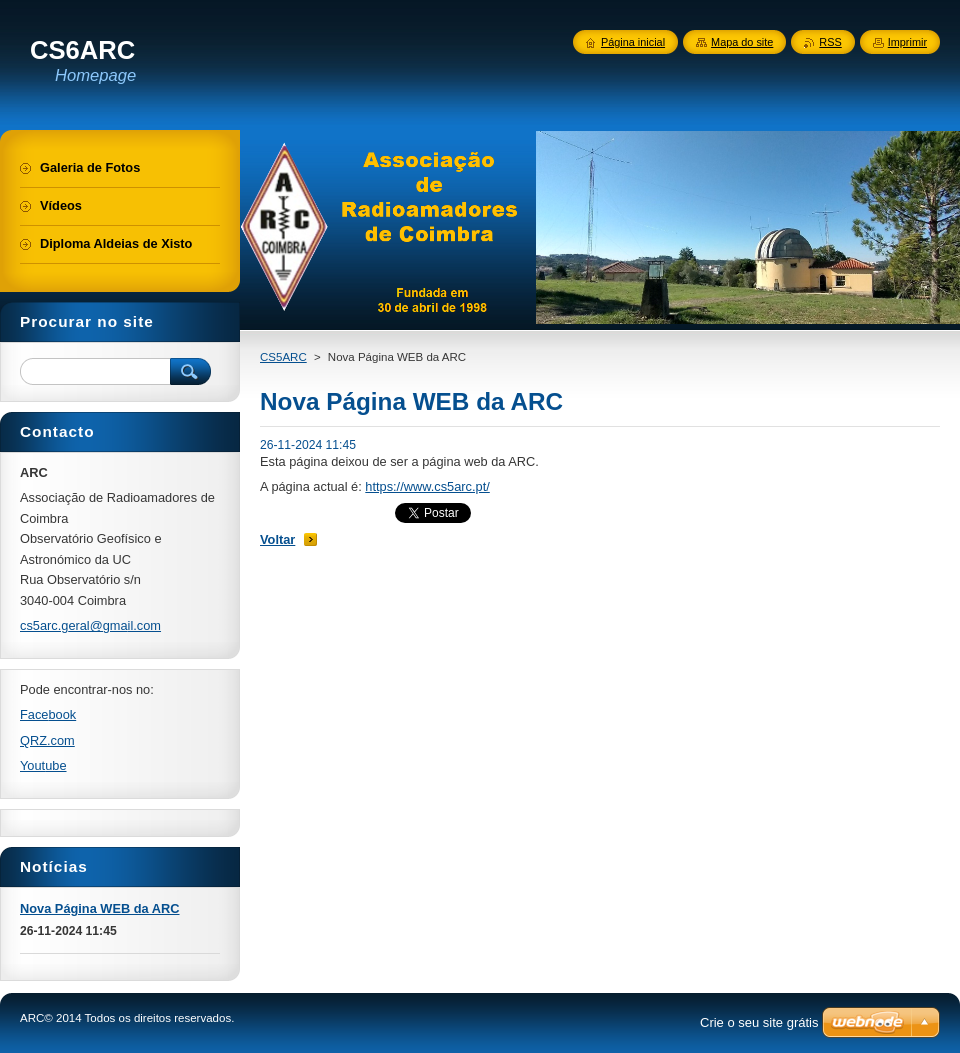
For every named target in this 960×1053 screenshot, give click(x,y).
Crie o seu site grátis (759, 1022)
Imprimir (907, 42)
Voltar (277, 539)
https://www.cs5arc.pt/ (427, 486)
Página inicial (633, 42)
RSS (830, 42)
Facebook (48, 714)
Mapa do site (742, 42)
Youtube (43, 765)
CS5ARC (283, 357)
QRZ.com (47, 740)
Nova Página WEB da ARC (100, 908)
